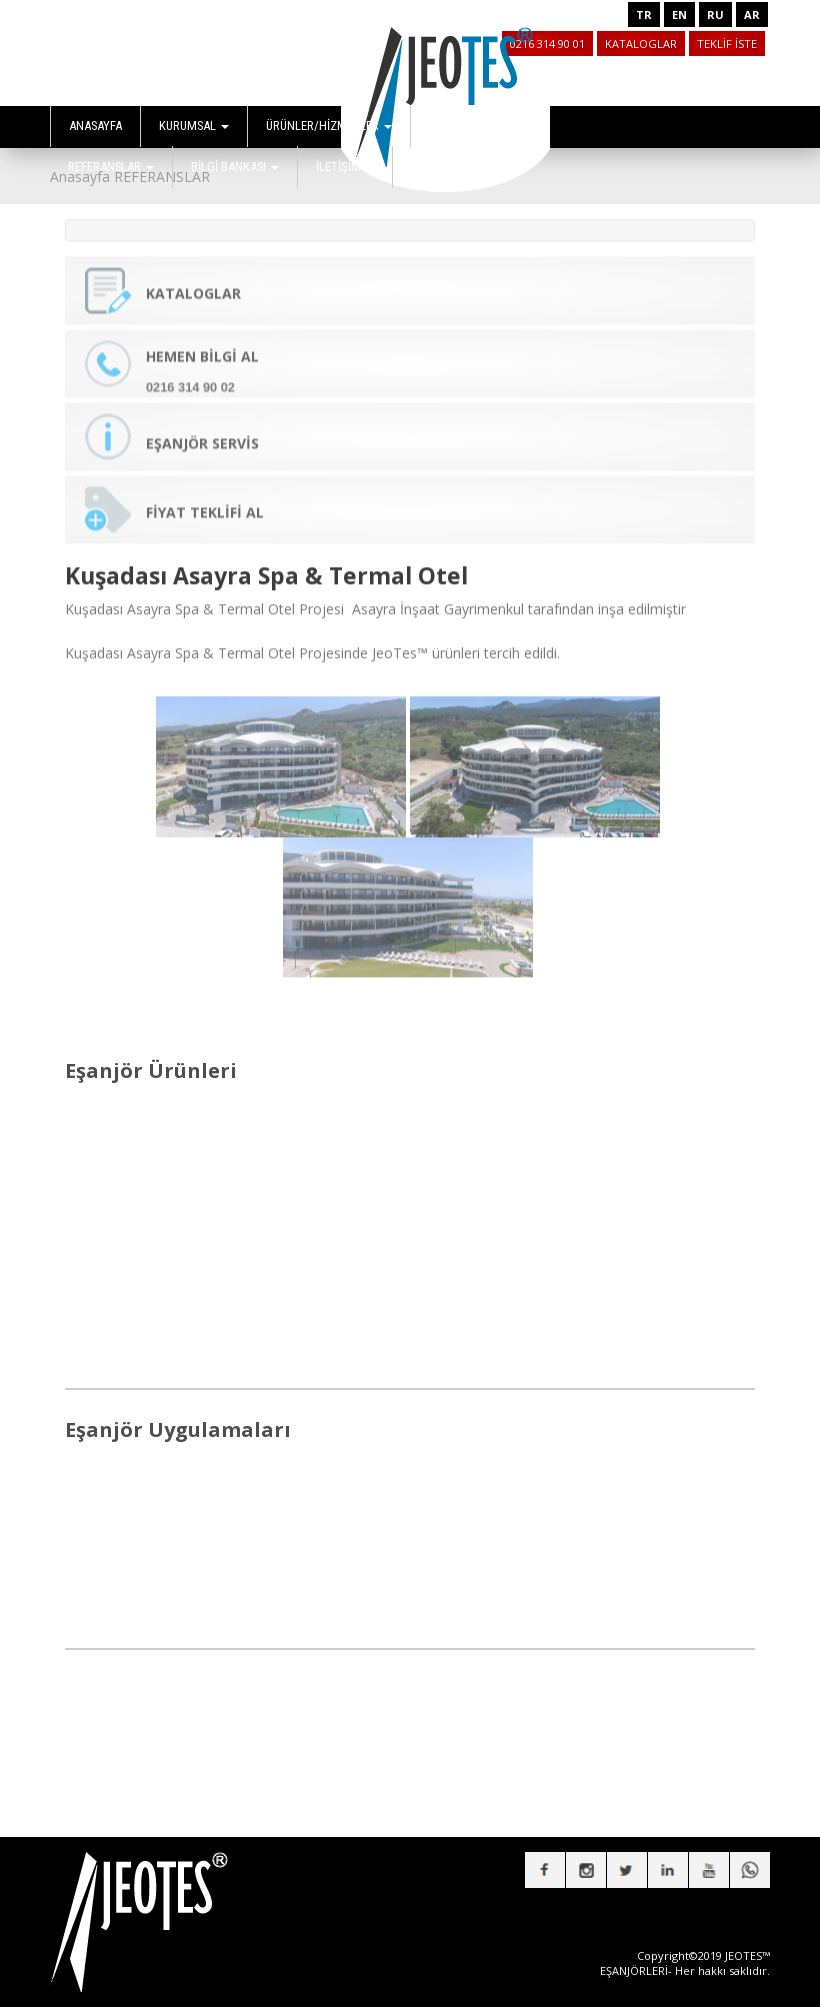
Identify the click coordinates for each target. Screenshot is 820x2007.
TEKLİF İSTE (727, 43)
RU (715, 14)
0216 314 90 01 (547, 43)
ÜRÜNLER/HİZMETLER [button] (329, 125)
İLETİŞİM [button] (345, 166)
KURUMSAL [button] (194, 125)
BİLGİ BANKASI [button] (235, 166)
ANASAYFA (95, 125)
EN (679, 14)
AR (752, 14)
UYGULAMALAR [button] (475, 125)
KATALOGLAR (641, 43)
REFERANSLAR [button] (111, 166)
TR (644, 14)
